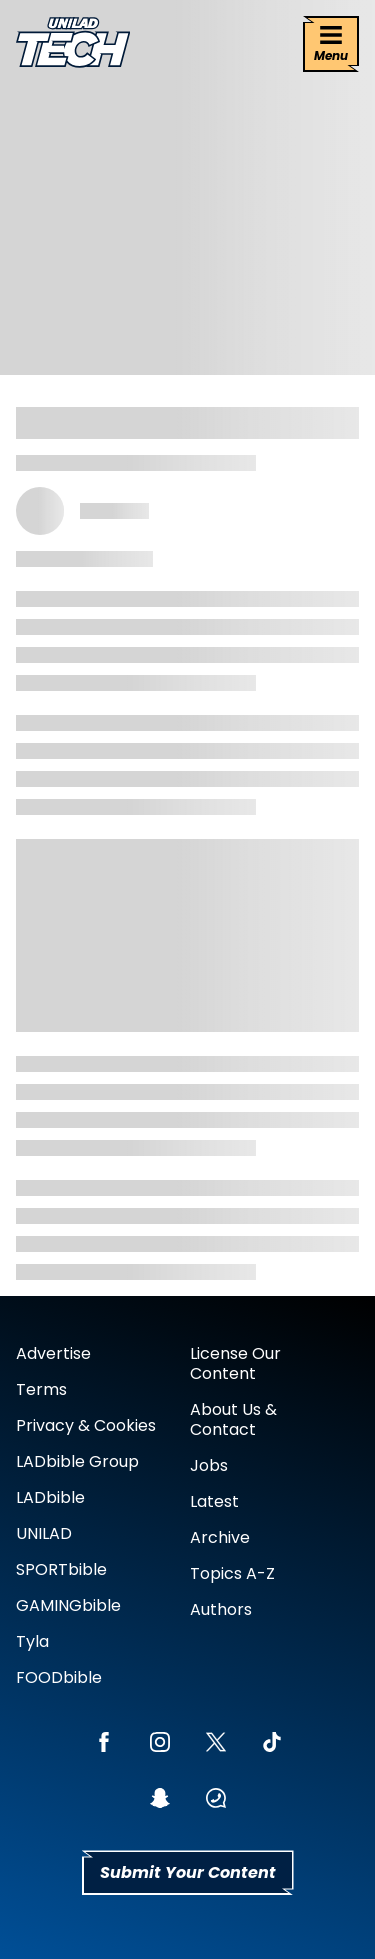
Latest (214, 1501)
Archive (220, 1537)
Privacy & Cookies (86, 1425)
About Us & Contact (233, 1419)
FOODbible (59, 1677)
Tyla (32, 1641)
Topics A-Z (232, 1573)
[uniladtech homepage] (73, 44)
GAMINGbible (68, 1605)
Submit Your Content (188, 1872)
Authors (221, 1609)
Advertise (53, 1353)
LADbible (50, 1497)
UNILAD (44, 1533)
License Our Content (235, 1363)
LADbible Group (77, 1461)
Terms (41, 1389)
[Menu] (331, 44)
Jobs (209, 1465)
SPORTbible (61, 1569)
